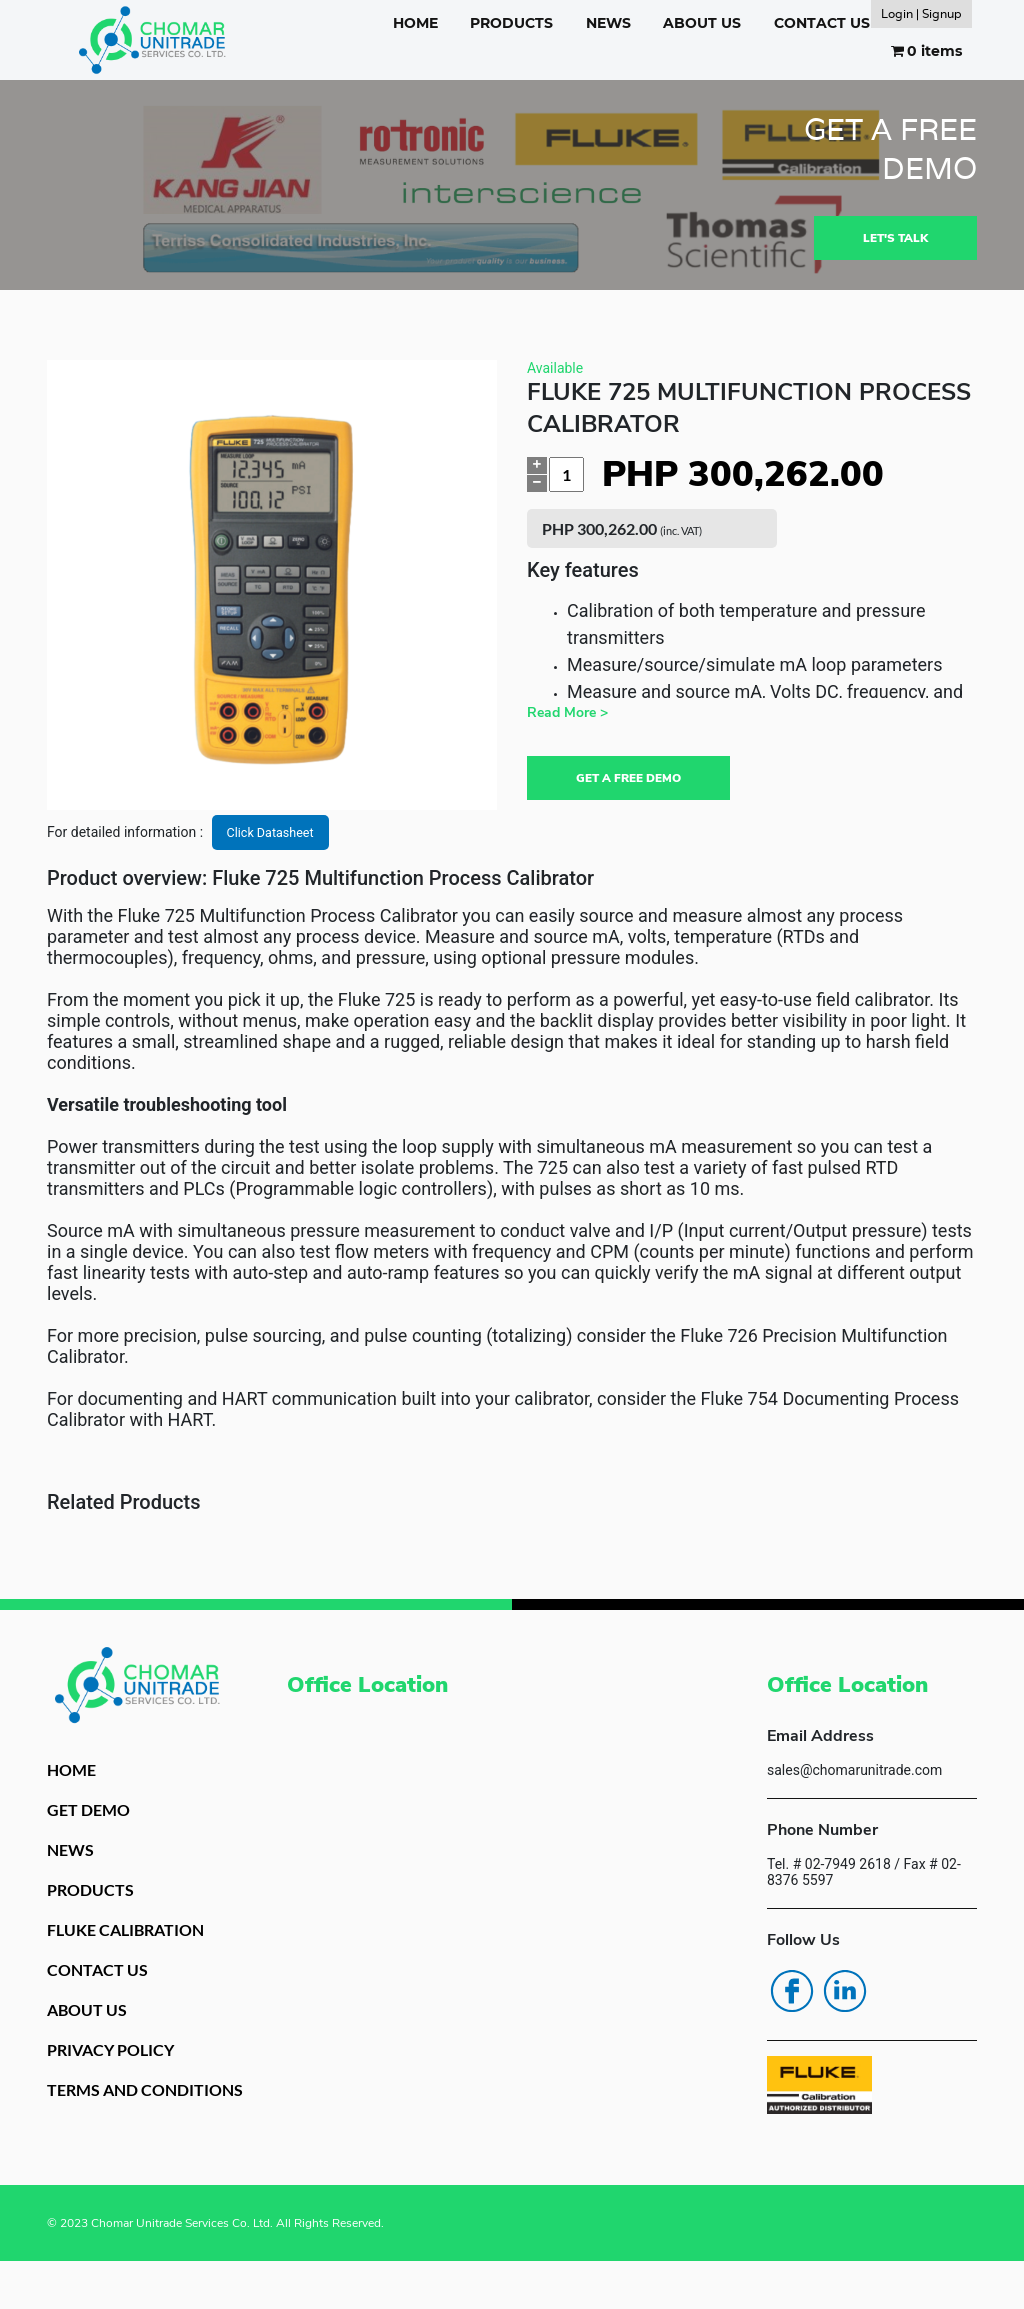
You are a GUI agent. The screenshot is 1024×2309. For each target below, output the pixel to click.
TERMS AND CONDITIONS (104, 2126)
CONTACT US (822, 23)
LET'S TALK (892, 241)
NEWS (608, 23)
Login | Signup (921, 13)
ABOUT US (702, 23)
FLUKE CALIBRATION (136, 1947)
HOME (415, 23)
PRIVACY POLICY (119, 2073)
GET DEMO (92, 1821)
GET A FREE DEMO (636, 784)
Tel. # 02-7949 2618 (829, 1872)
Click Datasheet (275, 840)
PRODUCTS (511, 23)
